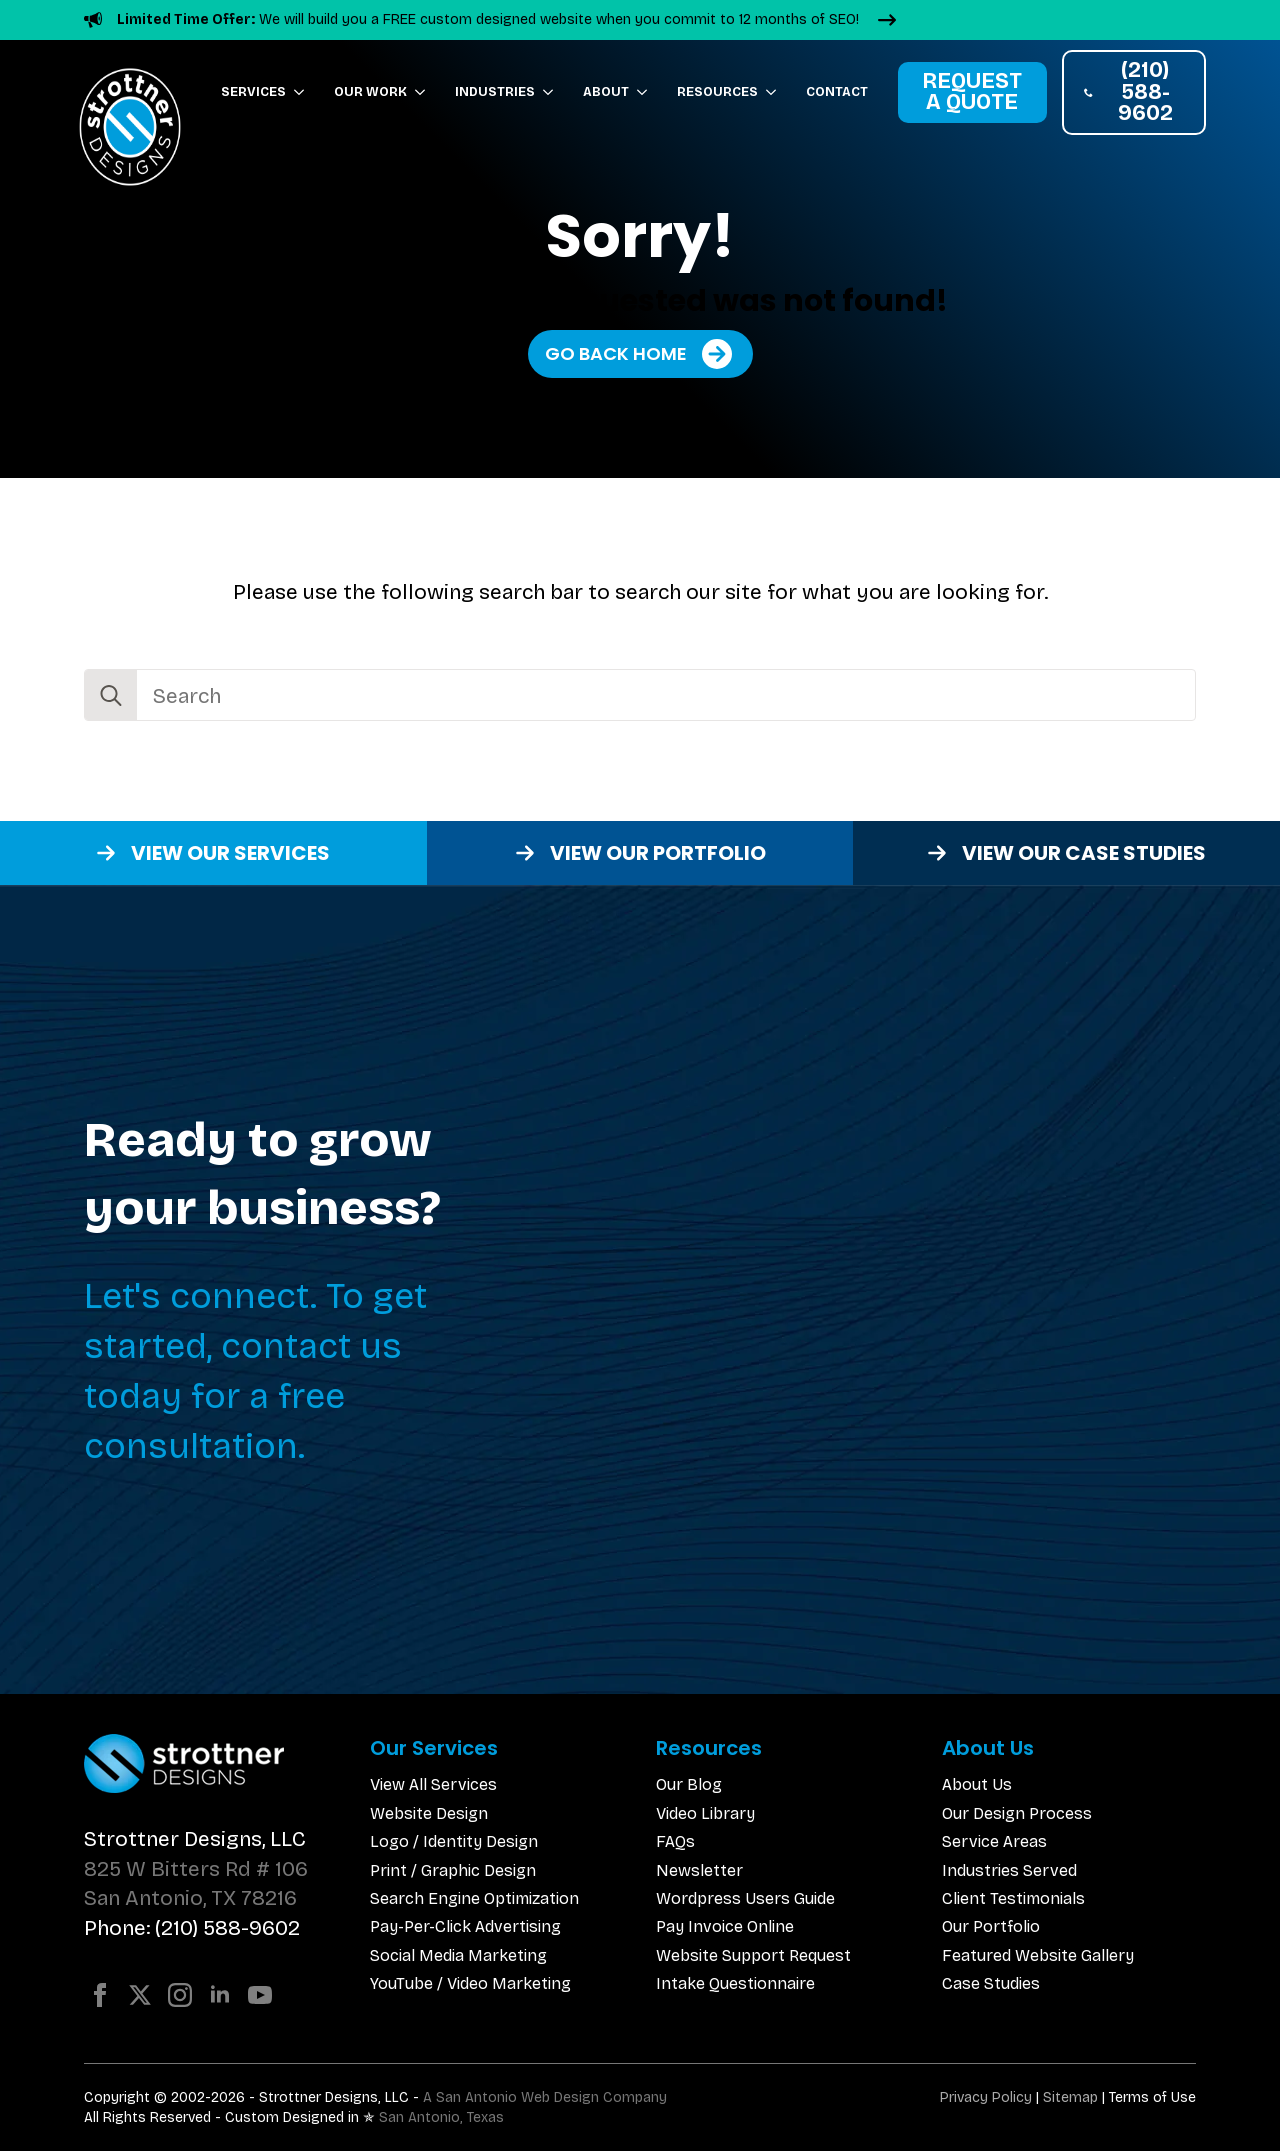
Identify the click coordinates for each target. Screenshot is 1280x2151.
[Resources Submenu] (774, 92)
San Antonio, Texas (441, 2117)
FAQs (675, 1841)
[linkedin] (220, 1995)
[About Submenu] (645, 92)
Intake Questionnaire (735, 1983)
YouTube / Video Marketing (470, 1983)
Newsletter (699, 1870)
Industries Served (1009, 1870)
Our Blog (689, 1784)
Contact (837, 91)
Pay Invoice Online (725, 1926)
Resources (717, 91)
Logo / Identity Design (454, 1841)
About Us (977, 1784)
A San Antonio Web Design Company (545, 2097)
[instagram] (180, 1995)
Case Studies (991, 1983)
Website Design (429, 1813)
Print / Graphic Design (453, 1870)
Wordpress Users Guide (745, 1898)
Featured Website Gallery (1038, 1955)
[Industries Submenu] (551, 92)
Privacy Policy (986, 2097)
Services (253, 91)
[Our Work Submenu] (423, 92)
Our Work (370, 91)
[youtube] (260, 1995)
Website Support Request (753, 1955)
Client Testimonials (1013, 1898)
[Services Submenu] (302, 92)
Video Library (705, 1813)
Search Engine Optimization (474, 1898)
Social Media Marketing (458, 1955)
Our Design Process (1017, 1813)
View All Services (433, 1784)
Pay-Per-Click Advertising (465, 1926)
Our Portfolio (991, 1926)
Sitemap (1070, 2097)
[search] (111, 696)
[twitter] (140, 1995)
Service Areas (994, 1841)
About (606, 91)
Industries (495, 91)
